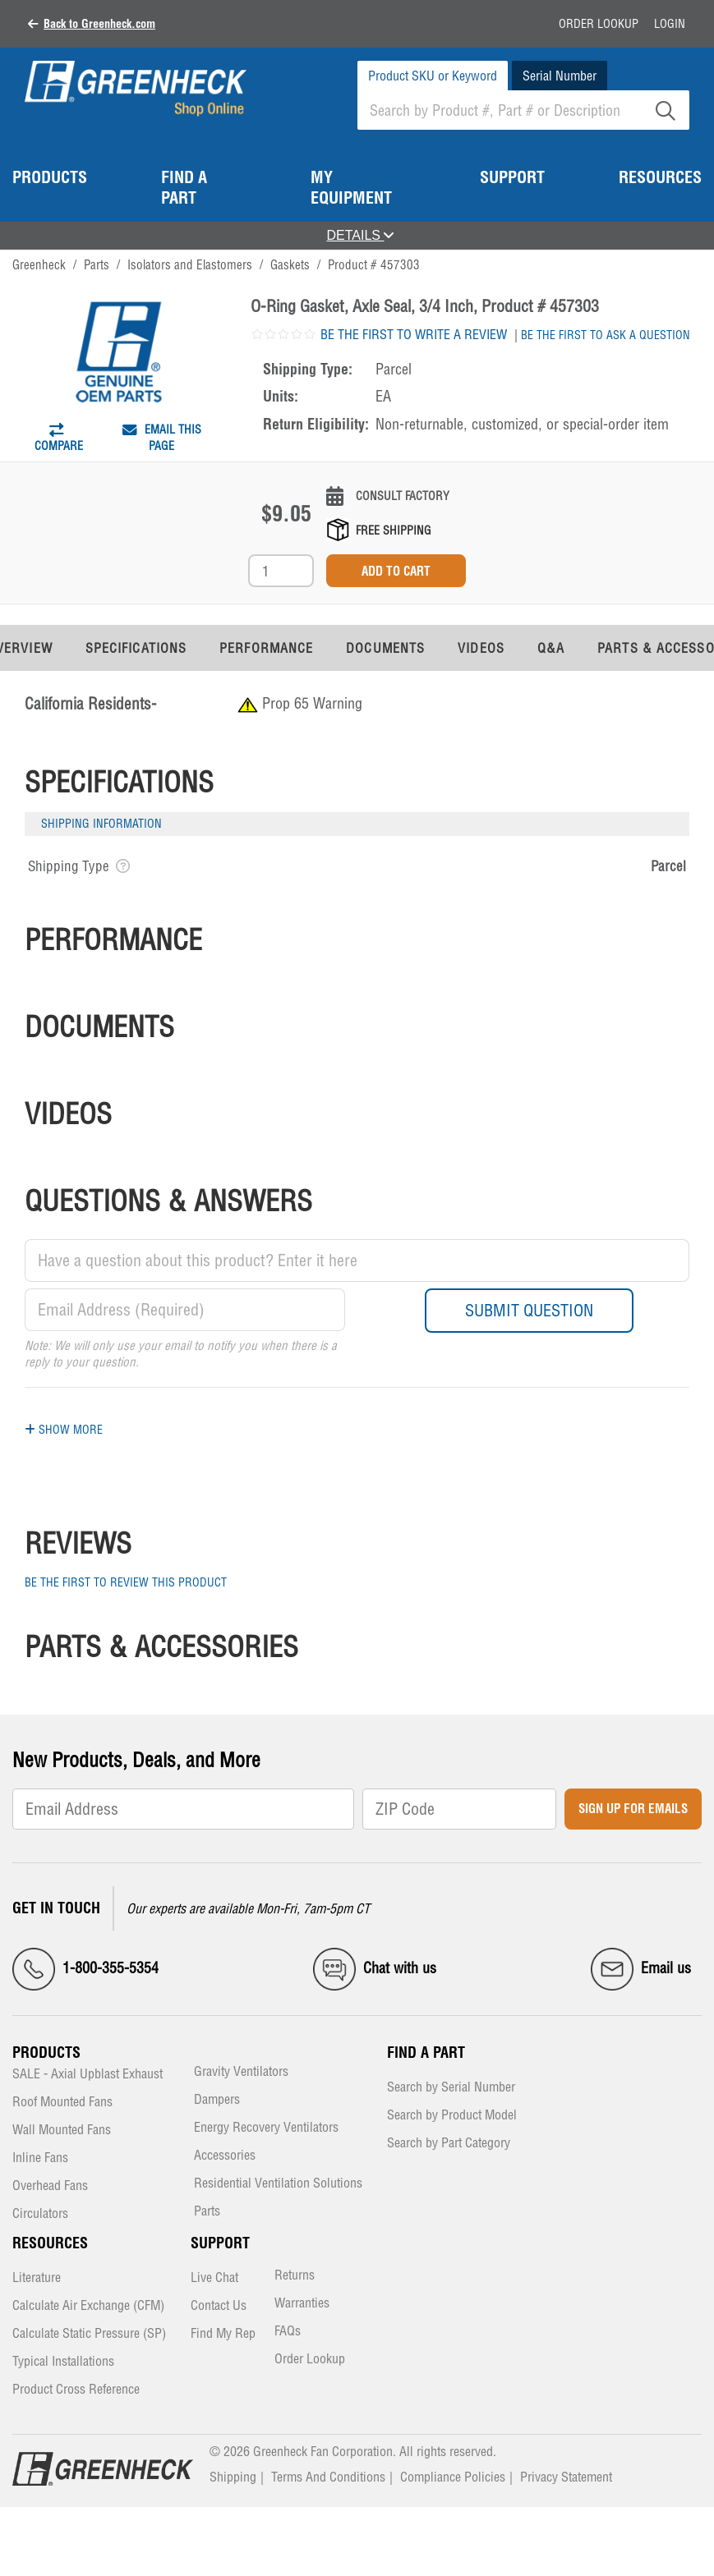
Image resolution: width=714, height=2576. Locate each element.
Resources (50, 2243)
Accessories (225, 2156)
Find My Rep (223, 2334)
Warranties (301, 2304)
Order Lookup (598, 23)
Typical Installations (63, 2362)
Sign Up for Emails (633, 1808)
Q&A (550, 648)
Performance (266, 648)
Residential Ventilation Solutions (278, 2184)
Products (46, 2052)
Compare (59, 442)
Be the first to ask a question (605, 335)
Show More (64, 1429)
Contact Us (218, 2306)
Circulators (40, 2214)
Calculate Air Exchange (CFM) (88, 2306)
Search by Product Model (452, 2116)
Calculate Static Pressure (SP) (89, 2334)
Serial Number (560, 75)
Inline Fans (40, 2158)
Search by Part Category (448, 2144)
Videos (481, 648)
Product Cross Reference (76, 2390)
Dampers (217, 2100)
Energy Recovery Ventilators (266, 2128)
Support (220, 2243)
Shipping (233, 2476)
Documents (385, 648)
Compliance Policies (452, 2476)
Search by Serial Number (451, 2088)
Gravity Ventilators (241, 2072)
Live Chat (214, 2278)
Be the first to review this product (126, 1582)
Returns (294, 2276)
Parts (207, 2212)
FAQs (287, 2332)
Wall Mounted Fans (61, 2130)
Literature (36, 2278)
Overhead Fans (50, 2186)
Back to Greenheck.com (99, 23)
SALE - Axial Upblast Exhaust (87, 2075)
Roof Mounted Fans (62, 2103)
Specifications (136, 648)
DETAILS (360, 235)
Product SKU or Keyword (432, 75)
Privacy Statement (566, 2476)
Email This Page (161, 437)
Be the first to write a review (413, 334)
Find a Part (426, 2052)
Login (669, 23)
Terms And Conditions (328, 2476)
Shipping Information (101, 823)
